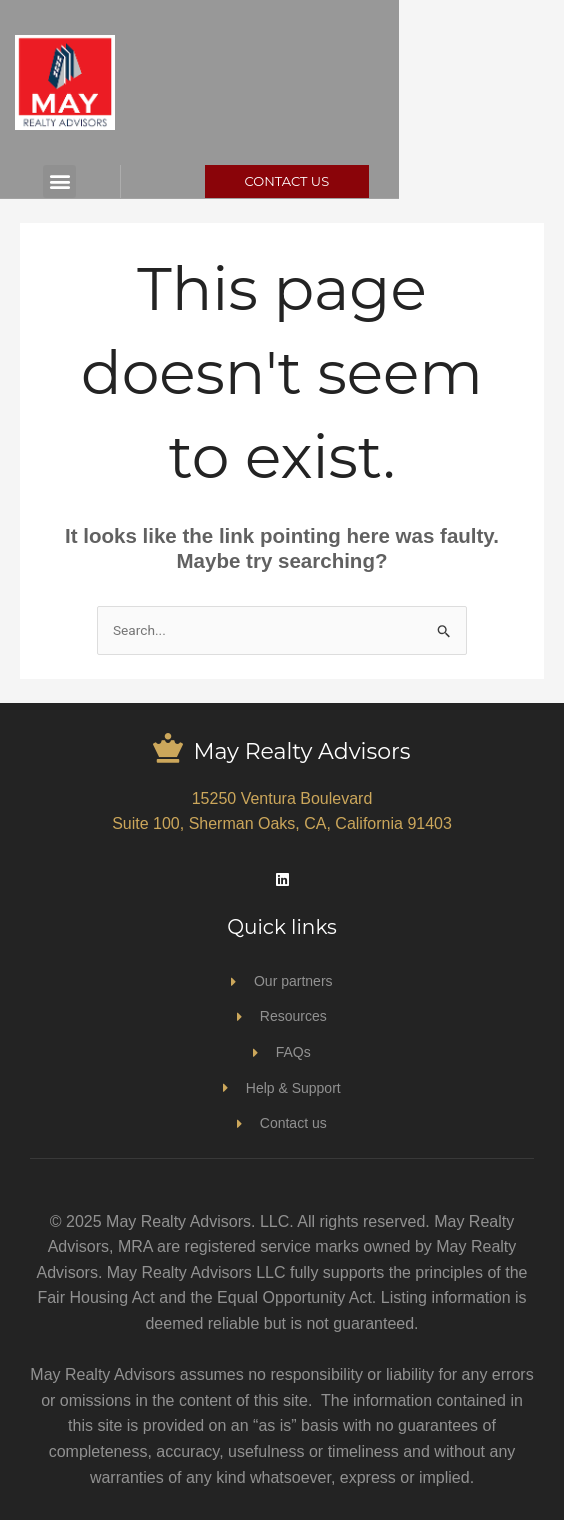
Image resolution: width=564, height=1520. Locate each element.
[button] (84, 181)
